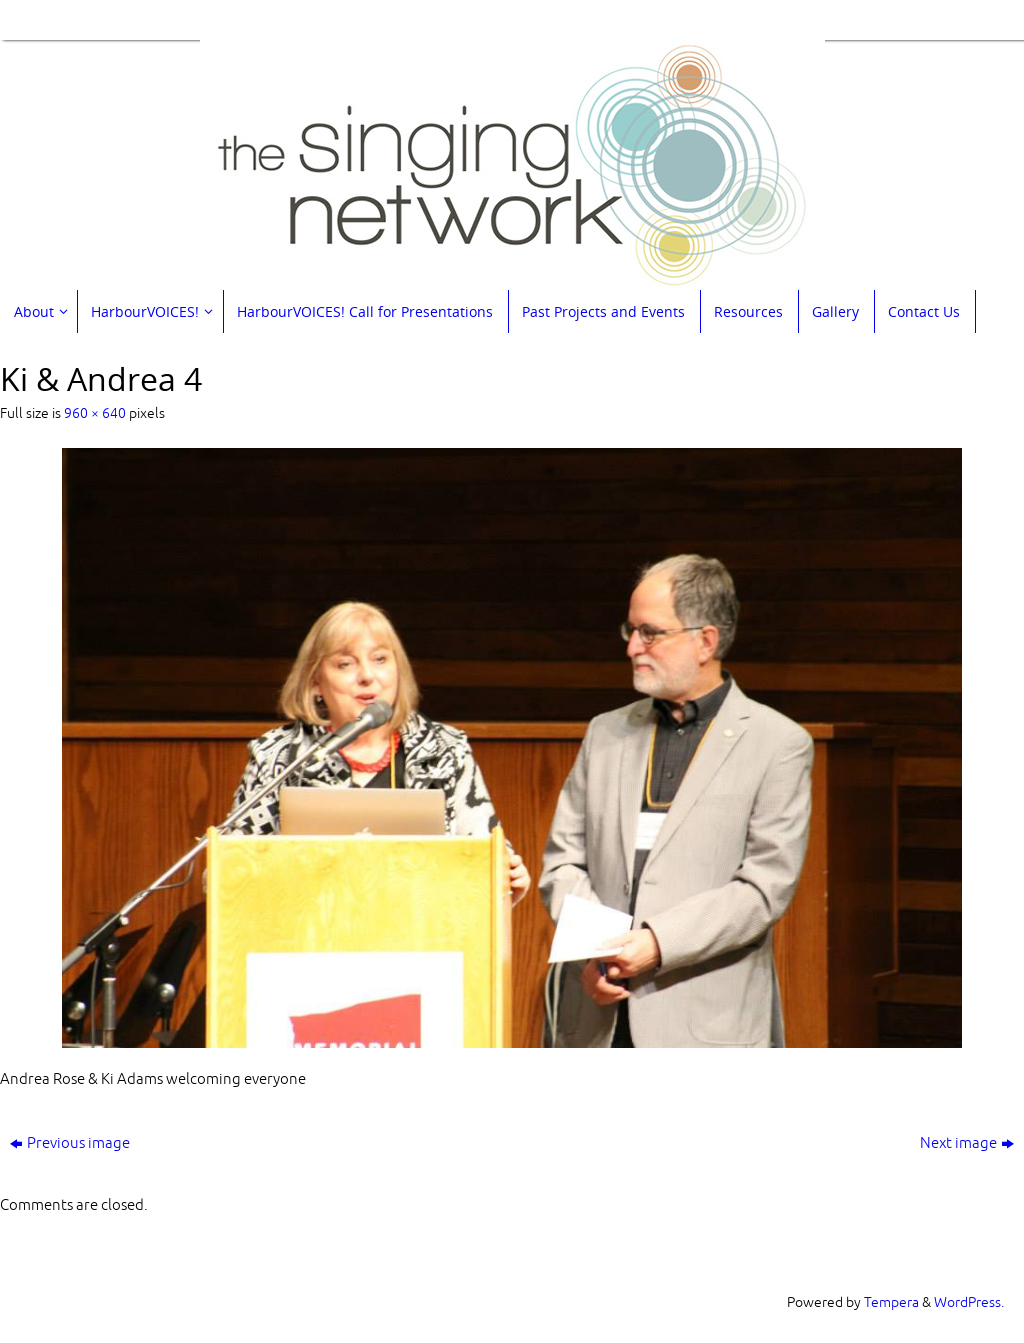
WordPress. (969, 1302)
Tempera (891, 1302)
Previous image (70, 1143)
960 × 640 (95, 413)
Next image (967, 1143)
